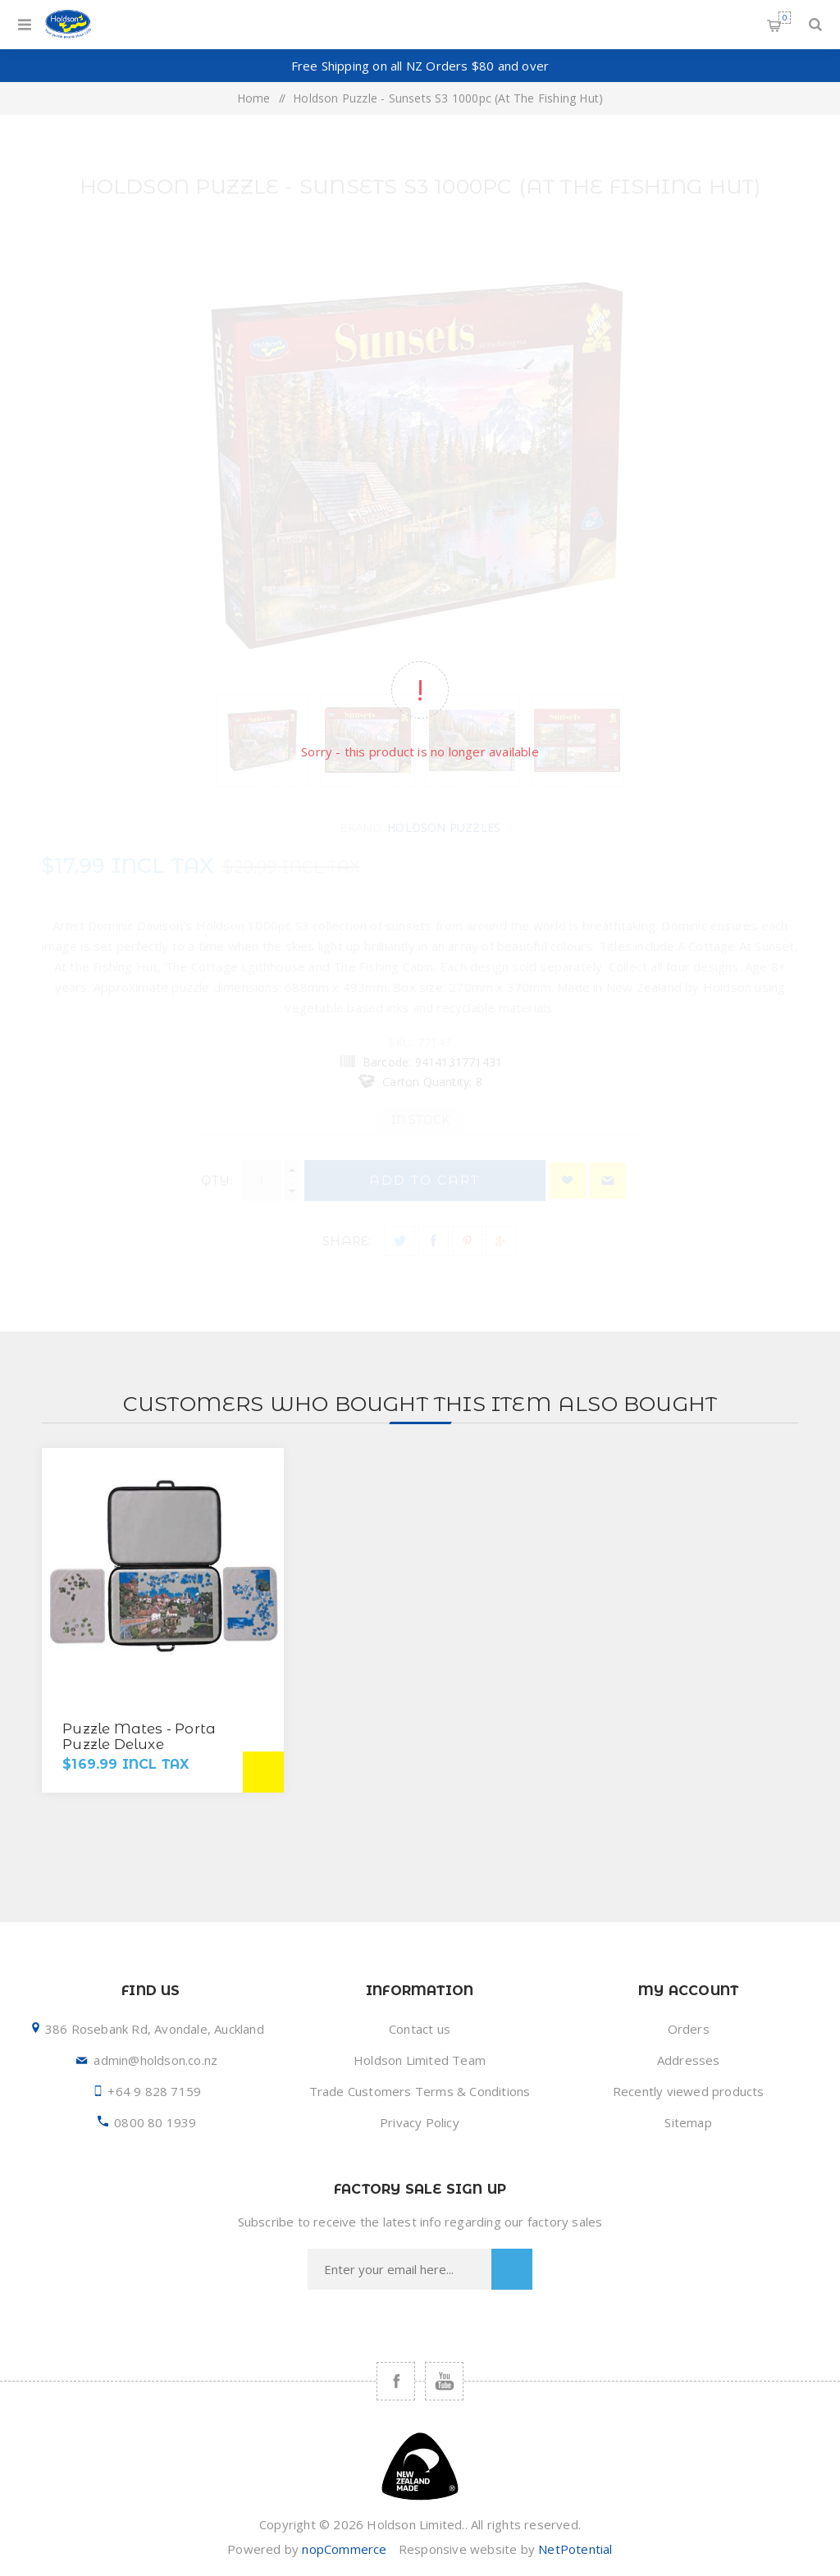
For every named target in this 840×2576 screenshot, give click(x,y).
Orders (689, 2029)
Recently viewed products (689, 2091)
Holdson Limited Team (420, 2060)
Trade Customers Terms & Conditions (420, 2091)
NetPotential (575, 2549)
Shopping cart (784, 17)
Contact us (419, 2029)
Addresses (688, 2060)
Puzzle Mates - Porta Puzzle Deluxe (139, 1736)
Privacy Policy (419, 2122)
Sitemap (687, 2122)
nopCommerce (344, 2549)
